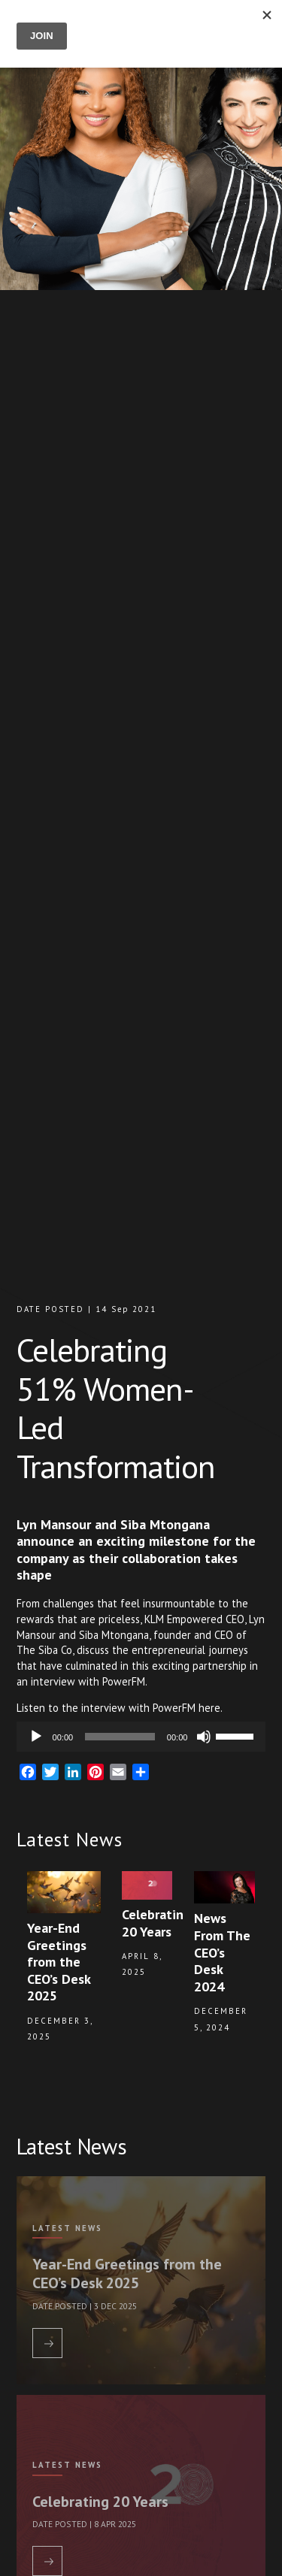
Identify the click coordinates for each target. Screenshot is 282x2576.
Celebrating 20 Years (100, 2501)
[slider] (120, 1736)
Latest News (67, 2228)
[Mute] (203, 1736)
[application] (141, 1737)
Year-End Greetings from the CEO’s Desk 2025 (127, 2273)
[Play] (36, 1736)
